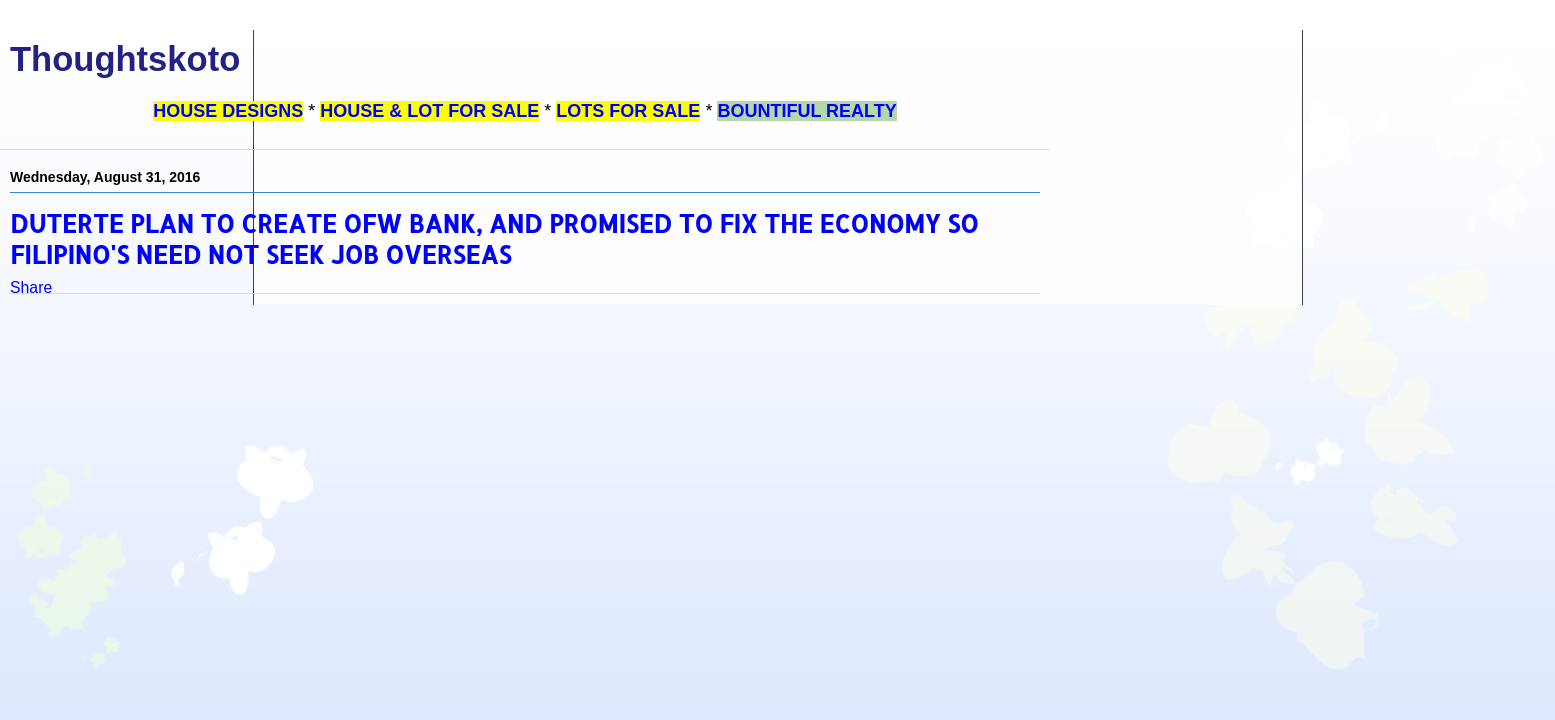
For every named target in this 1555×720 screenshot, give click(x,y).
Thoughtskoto (125, 59)
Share (31, 287)
